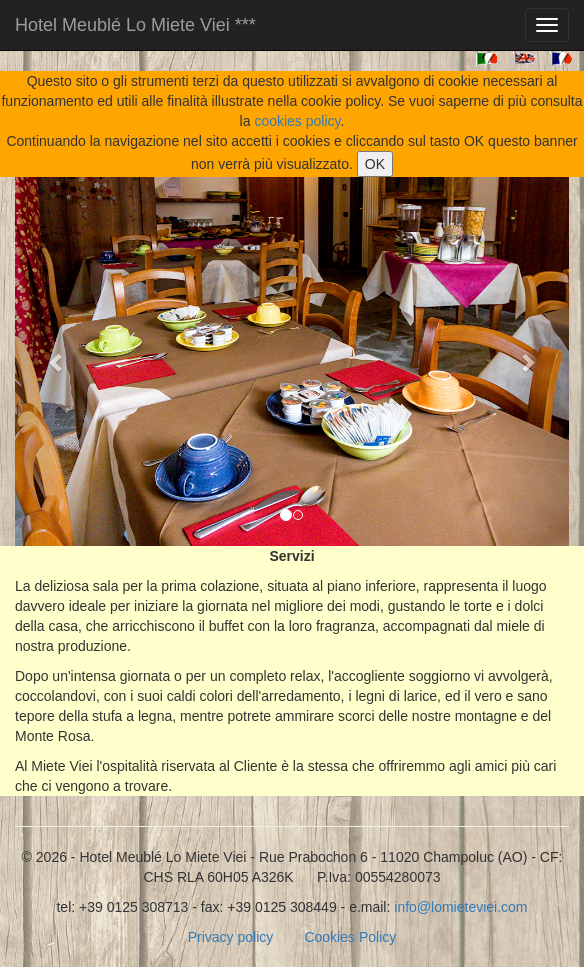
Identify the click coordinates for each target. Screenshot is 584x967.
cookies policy (297, 121)
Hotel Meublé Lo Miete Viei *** (135, 25)
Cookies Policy (350, 937)
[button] (56, 361)
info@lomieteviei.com (460, 907)
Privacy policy (231, 937)
